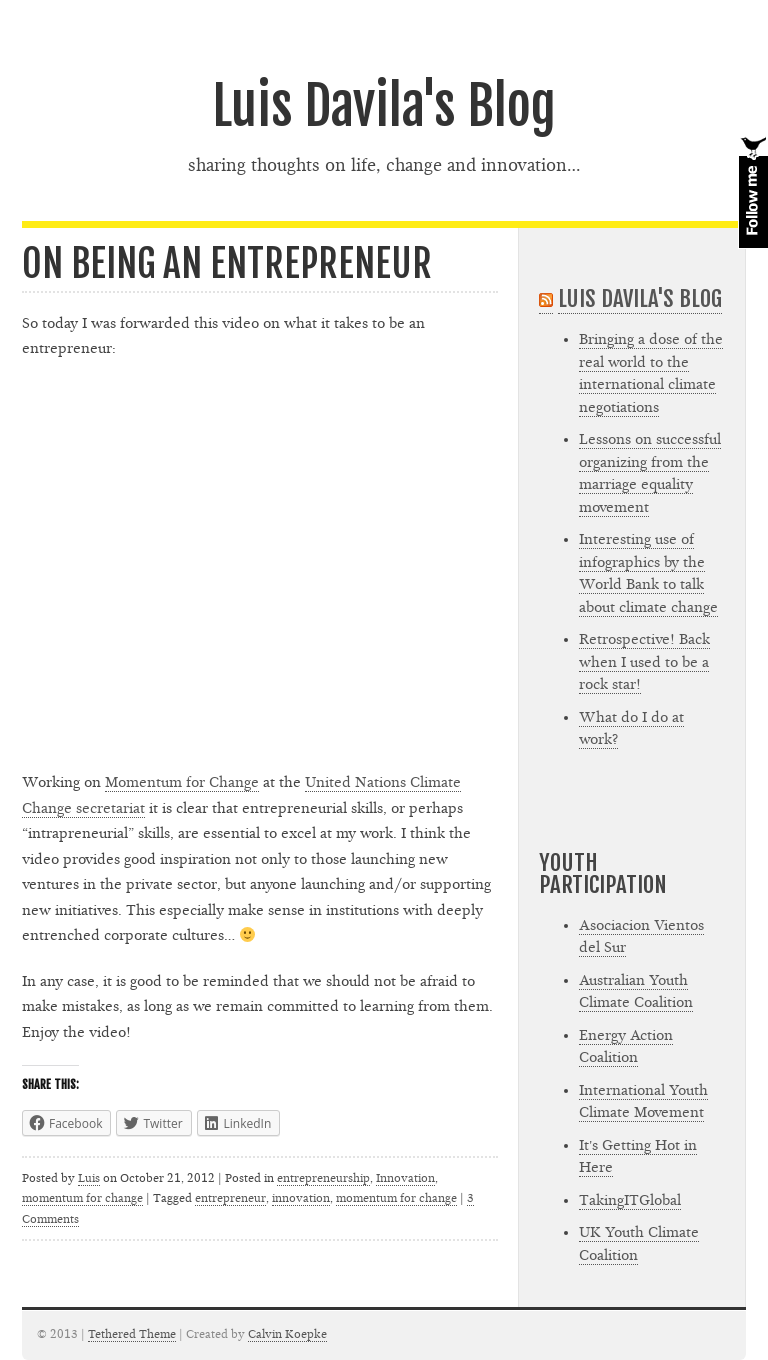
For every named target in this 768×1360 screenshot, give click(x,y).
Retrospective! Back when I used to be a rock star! (644, 662)
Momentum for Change (182, 782)
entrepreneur (230, 1198)
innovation (301, 1198)
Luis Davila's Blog (384, 106)
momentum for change (82, 1198)
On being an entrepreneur (227, 263)
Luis (89, 1178)
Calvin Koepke (287, 1334)
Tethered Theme (132, 1334)
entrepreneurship (323, 1178)
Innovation (405, 1178)
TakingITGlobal (630, 1200)
